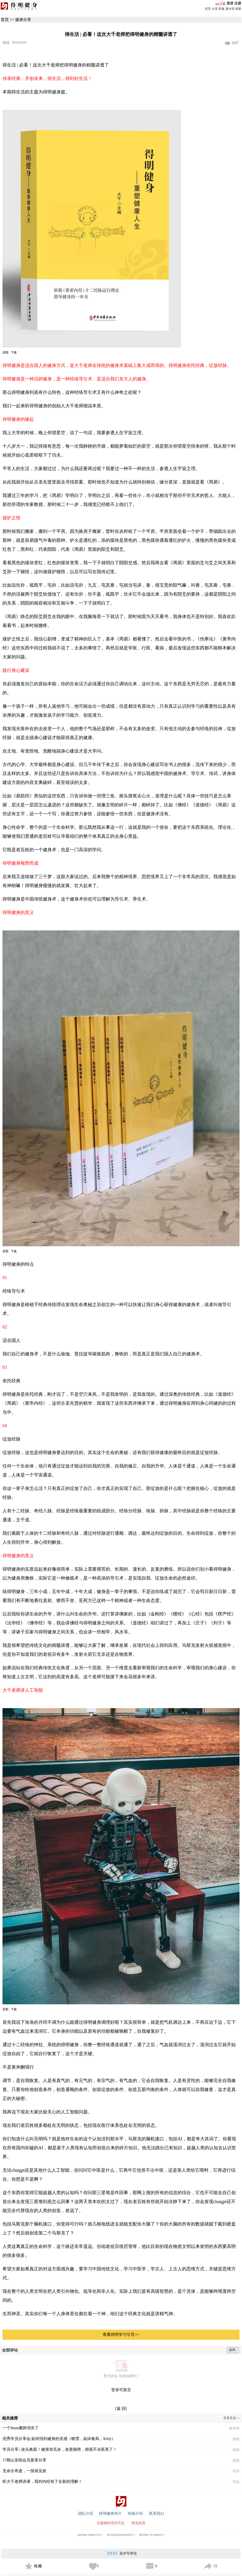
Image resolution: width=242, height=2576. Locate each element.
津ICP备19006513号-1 (90, 2535)
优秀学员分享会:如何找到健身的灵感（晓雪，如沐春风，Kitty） (58, 2439)
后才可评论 (121, 2553)
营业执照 (138, 2523)
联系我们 (156, 2513)
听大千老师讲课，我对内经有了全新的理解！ (42, 2481)
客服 (222, 8)
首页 (208, 8)
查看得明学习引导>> (121, 2334)
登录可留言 (121, 2390)
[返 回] (121, 2408)
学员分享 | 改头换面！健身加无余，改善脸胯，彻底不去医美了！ (59, 2449)
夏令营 (230, 8)
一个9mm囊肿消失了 (20, 2428)
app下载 (220, 3)
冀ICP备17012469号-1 (151, 2535)
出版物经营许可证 (111, 2523)
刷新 (238, 8)
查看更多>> (231, 2418)
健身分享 (23, 19)
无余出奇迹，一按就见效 (24, 2471)
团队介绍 (85, 2513)
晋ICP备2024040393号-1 (121, 2535)
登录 (230, 3)
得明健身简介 (110, 2513)
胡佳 (5, 43)
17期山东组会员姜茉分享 (24, 2460)
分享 (215, 8)
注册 (237, 3)
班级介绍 (135, 2513)
